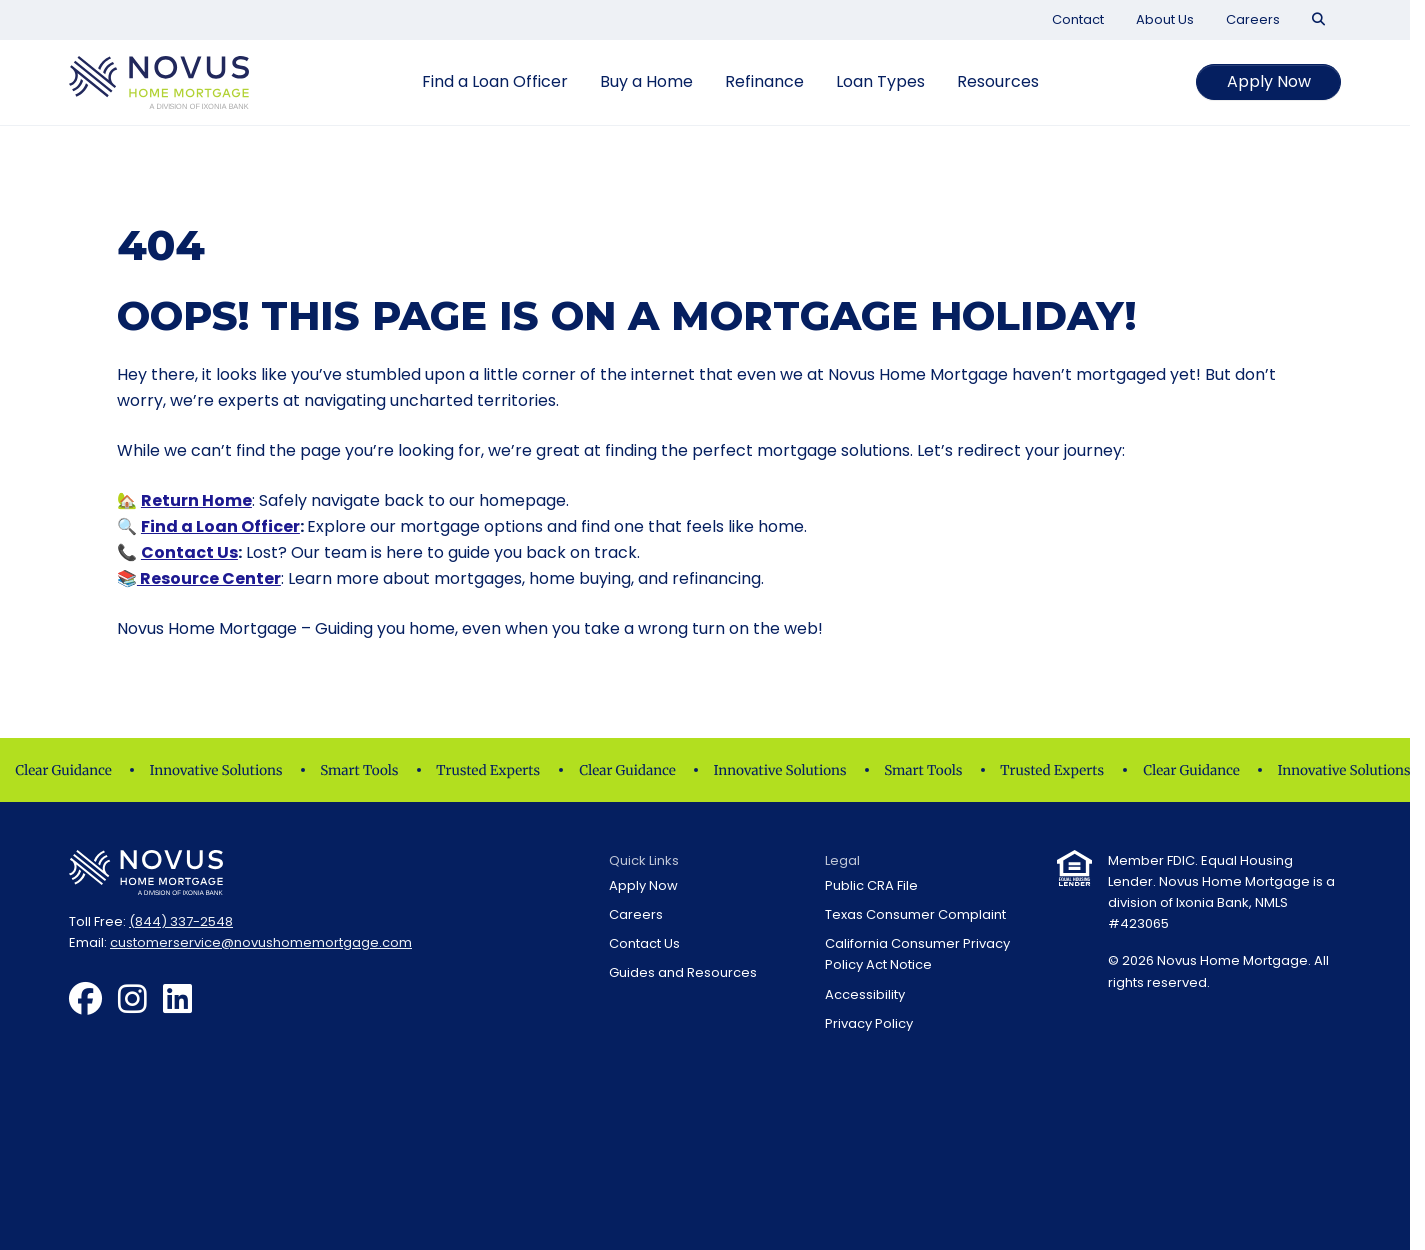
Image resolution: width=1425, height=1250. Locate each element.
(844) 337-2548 (181, 921)
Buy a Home (646, 81)
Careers (1253, 19)
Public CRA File (871, 885)
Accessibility (865, 994)
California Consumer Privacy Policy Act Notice (917, 954)
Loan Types (880, 81)
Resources (998, 81)
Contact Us (189, 552)
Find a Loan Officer (495, 81)
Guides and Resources (683, 972)
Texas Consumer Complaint (915, 914)
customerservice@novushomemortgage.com (261, 942)
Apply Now (1269, 81)
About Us (1165, 19)
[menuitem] (1078, 19)
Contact (1078, 19)
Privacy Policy (869, 1023)
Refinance (764, 81)
